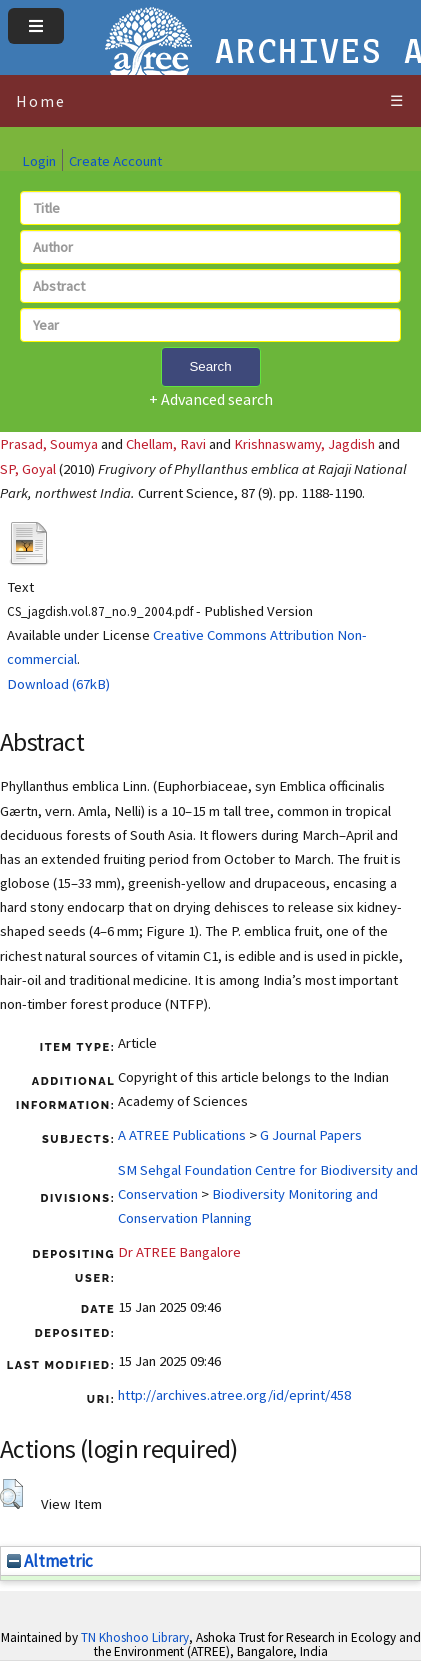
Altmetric (50, 1561)
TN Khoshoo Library (135, 1637)
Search (210, 366)
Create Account (115, 161)
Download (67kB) (58, 684)
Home (41, 101)
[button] (11, 1494)
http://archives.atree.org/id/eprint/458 (234, 1395)
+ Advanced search (211, 399)
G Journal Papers (311, 1135)
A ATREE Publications (182, 1135)
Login (39, 161)
